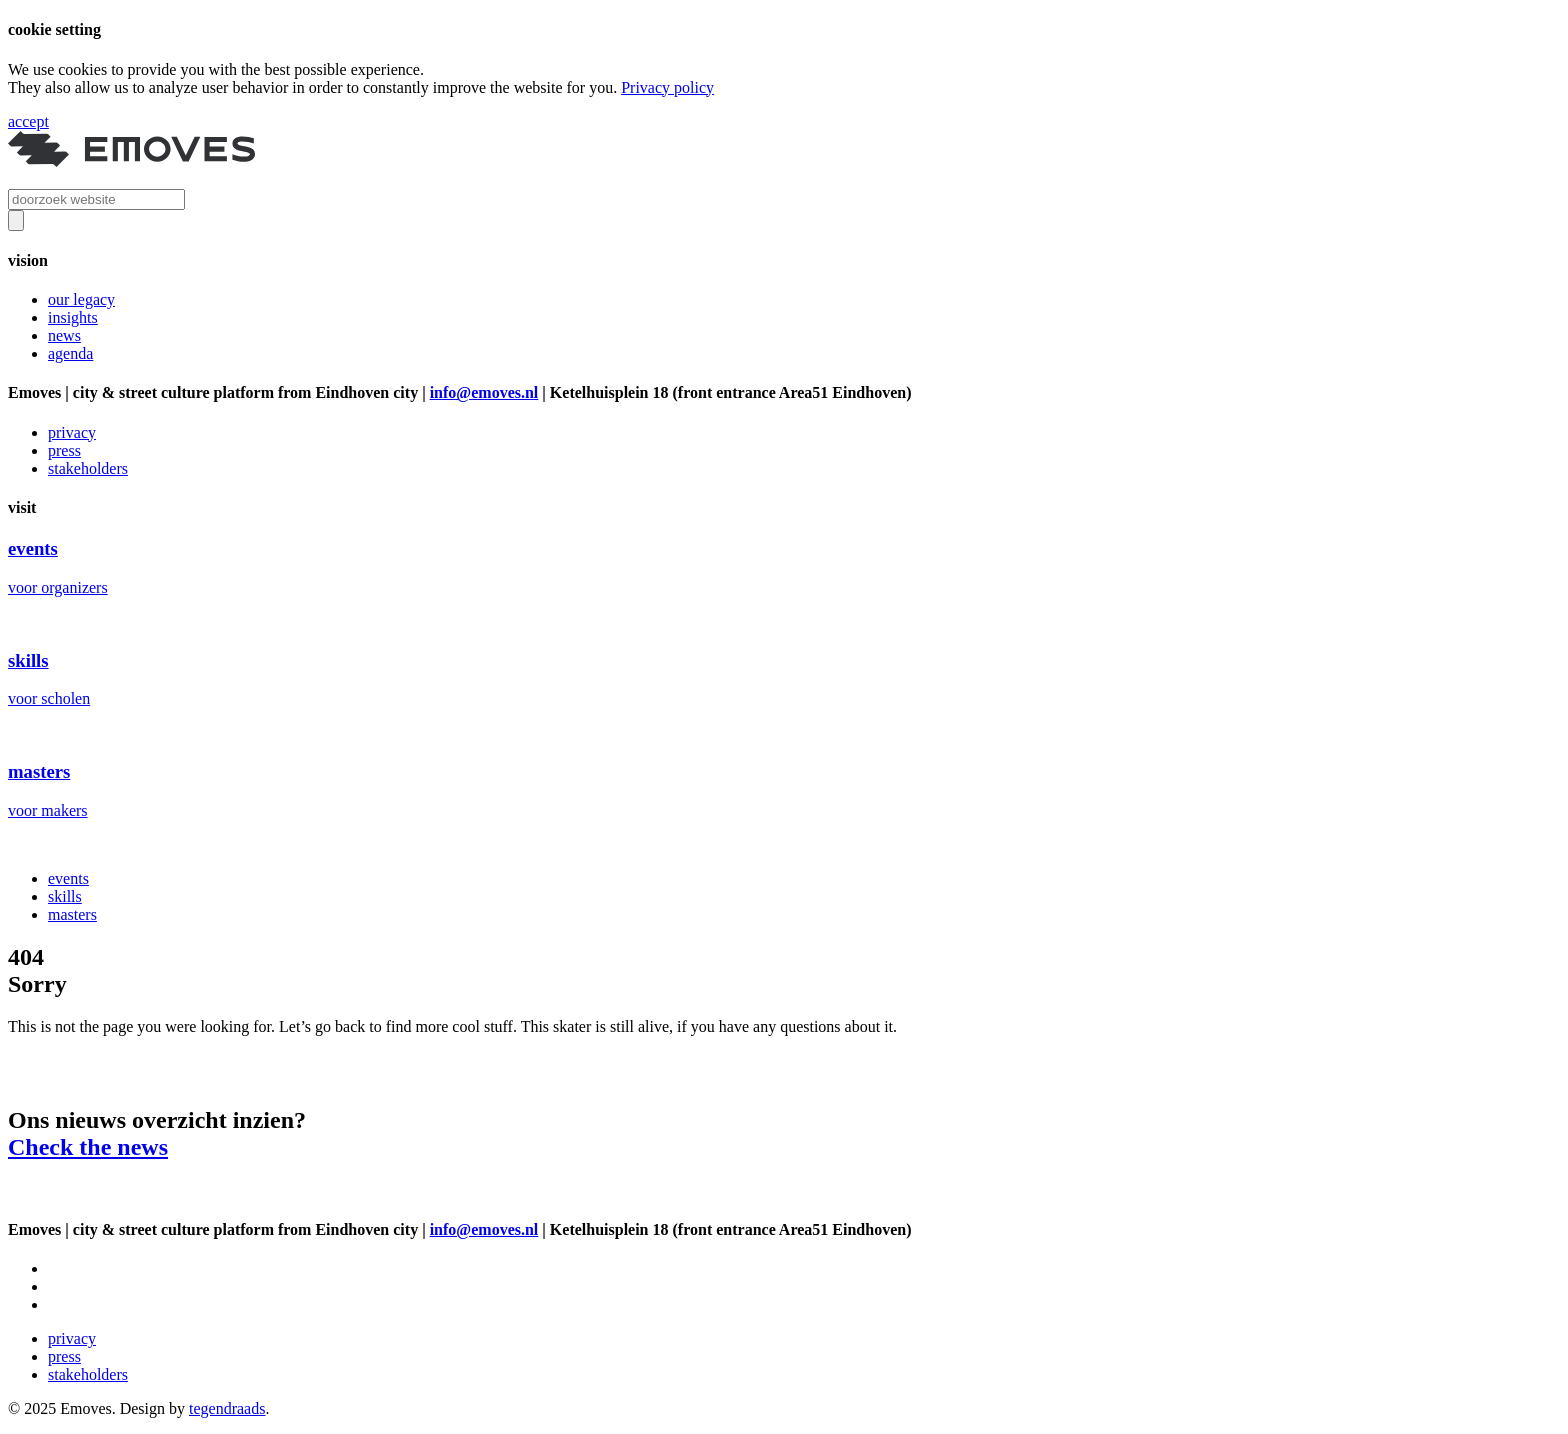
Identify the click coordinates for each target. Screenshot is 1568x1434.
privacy (72, 432)
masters (72, 914)
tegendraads (227, 1408)
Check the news (88, 1147)
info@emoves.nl (484, 392)
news (64, 335)
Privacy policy (667, 87)
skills (65, 896)
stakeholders (88, 468)
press (64, 450)
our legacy (81, 299)
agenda (70, 353)
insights (73, 317)
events (68, 878)
